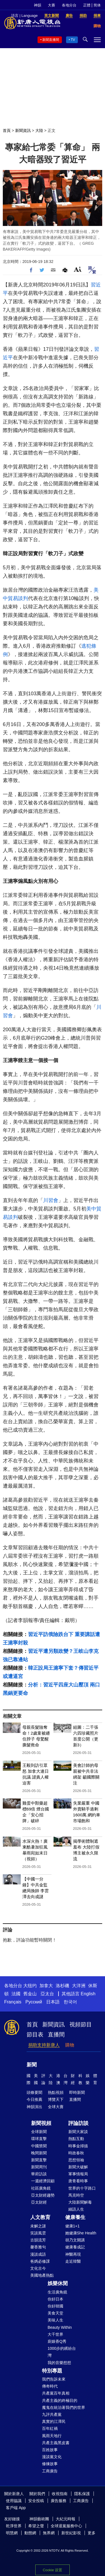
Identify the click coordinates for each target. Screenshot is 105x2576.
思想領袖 (76, 2160)
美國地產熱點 (42, 2275)
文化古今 (38, 2268)
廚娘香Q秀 (57, 2341)
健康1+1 (72, 2226)
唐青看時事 (78, 2181)
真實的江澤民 (54, 2421)
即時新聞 (77, 2092)
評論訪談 (78, 2123)
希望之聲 (36, 2526)
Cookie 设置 (52, 2570)
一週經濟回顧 (43, 2181)
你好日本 (55, 2299)
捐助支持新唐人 (44, 2045)
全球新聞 (39, 2131)
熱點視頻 (56, 2092)
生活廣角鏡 (57, 2292)
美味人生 (55, 2320)
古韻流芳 (38, 2240)
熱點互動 (76, 2138)
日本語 (53, 2001)
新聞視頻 (41, 2123)
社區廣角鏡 (41, 2188)
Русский (33, 2001)
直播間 (56, 2034)
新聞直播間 (50, 40)
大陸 (39, 130)
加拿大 (46, 1985)
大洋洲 (78, 1985)
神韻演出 (34, 2106)
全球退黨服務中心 (66, 2526)
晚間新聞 (39, 2153)
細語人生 (76, 2209)
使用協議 (14, 2500)
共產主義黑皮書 (55, 2442)
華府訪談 (39, 2174)
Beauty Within (60, 2327)
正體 (86, 5)
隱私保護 (82, 2493)
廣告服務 (58, 2500)
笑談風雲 (38, 2233)
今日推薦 (34, 2099)
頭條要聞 (34, 2092)
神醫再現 (73, 2254)
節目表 (35, 2034)
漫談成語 (38, 2254)
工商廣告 (50, 2471)
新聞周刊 (39, 2167)
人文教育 (40, 2217)
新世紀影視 (71, 2533)
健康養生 (75, 2217)
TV (73, 40)
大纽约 (30, 1985)
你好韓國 (55, 2306)
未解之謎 (38, 2226)
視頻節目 (80, 2024)
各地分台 (69, 5)
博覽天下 (56, 2099)
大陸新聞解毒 (80, 2202)
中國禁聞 (39, 2146)
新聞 (32, 2065)
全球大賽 (56, 2106)
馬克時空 (76, 2195)
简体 (97, 5)
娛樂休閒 (58, 2283)
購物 (69, 2045)
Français (12, 2001)
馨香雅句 (38, 2247)
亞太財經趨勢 (43, 2195)
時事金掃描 (78, 2146)
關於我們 (37, 2493)
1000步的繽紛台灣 (62, 2352)
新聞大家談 (78, 2131)
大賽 (51, 5)
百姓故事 (50, 2449)
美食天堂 (55, 2313)
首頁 (7, 130)
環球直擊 (39, 2138)
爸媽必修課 (40, 2261)
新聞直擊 (39, 2160)
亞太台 (47, 1993)
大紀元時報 (65, 2519)
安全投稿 (36, 2500)
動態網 (30, 2533)
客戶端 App (16, 2507)
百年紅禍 (50, 2428)
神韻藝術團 (39, 2519)
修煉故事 (50, 2463)
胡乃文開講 (75, 2240)
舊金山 (30, 1993)
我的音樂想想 (59, 2362)
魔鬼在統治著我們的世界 (63, 2407)
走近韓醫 (73, 2261)
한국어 (70, 2001)
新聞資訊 (23, 130)
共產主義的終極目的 (59, 2400)
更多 (91, 2533)
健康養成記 (75, 2247)
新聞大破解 (78, 2167)
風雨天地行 (52, 2435)
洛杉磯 (62, 1985)
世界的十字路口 (82, 2188)
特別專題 (52, 2371)
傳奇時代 (50, 2386)
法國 (15, 1993)
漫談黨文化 (52, 2456)
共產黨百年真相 (55, 2393)
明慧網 (12, 2533)
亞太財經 (39, 2202)
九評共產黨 (52, 2414)
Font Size (78, 269)
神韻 (37, 5)
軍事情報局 (78, 2174)
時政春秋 (76, 2153)
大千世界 (55, 2334)
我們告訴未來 (54, 2379)
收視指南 (59, 2493)
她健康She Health (80, 2233)
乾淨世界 (14, 2526)
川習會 (50, 1200)
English (88, 1993)
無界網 (49, 2533)
